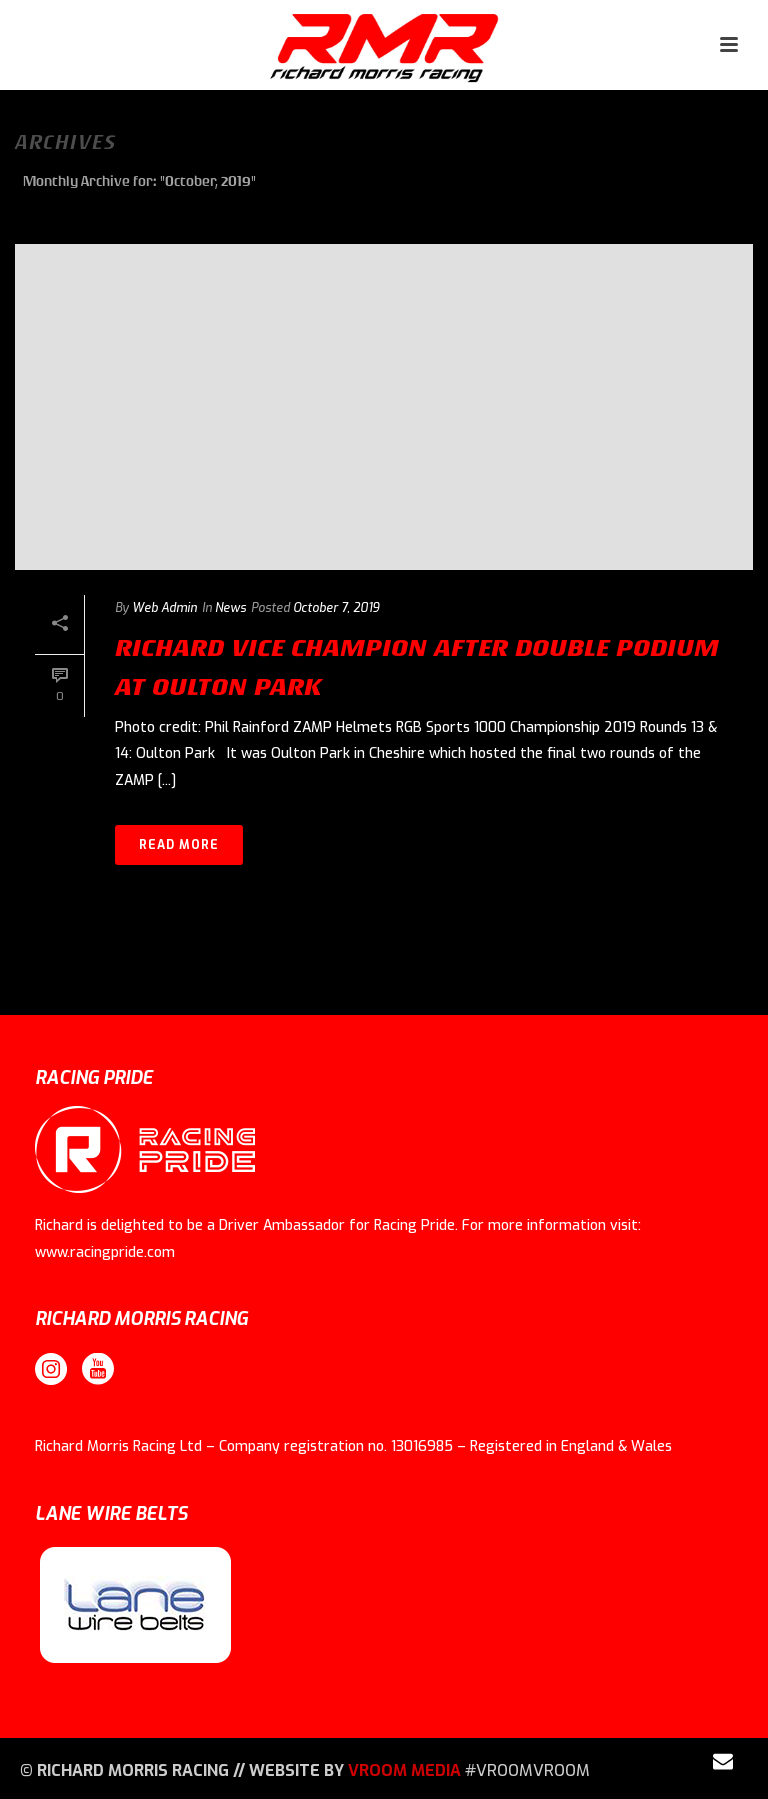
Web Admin (164, 608)
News (230, 608)
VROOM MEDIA (404, 1770)
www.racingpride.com (105, 1252)
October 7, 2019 (336, 608)
